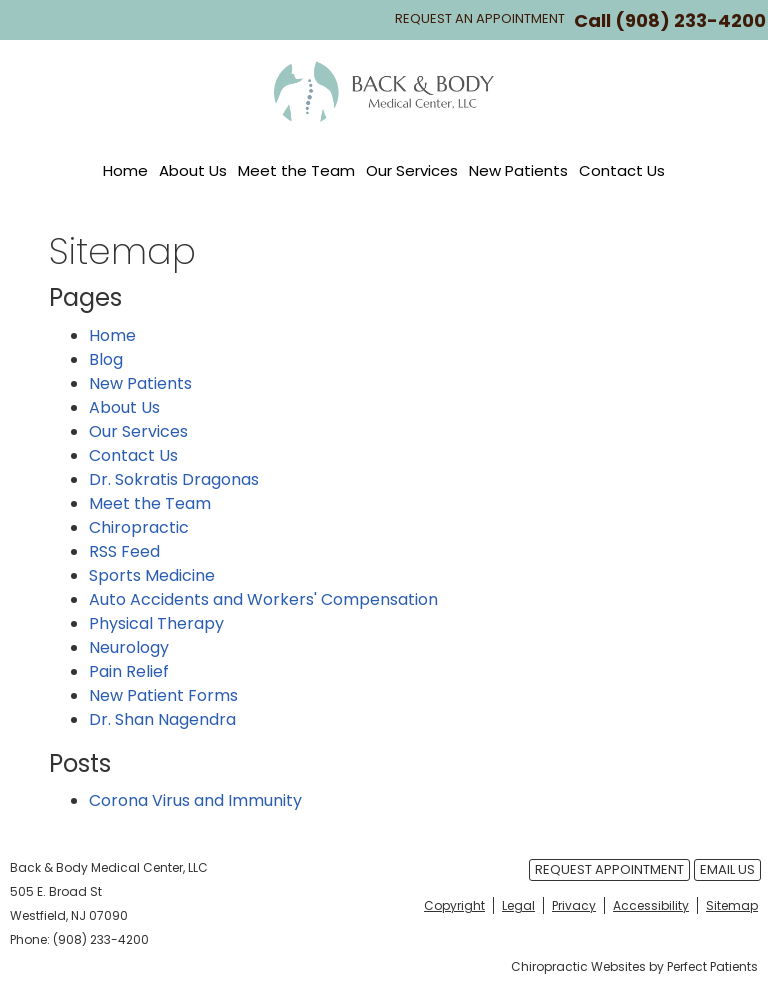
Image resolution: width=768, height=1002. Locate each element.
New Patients (518, 170)
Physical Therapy (156, 623)
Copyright (454, 905)
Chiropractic (139, 527)
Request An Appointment (480, 18)
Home (125, 170)
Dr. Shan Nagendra (162, 719)
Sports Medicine (152, 575)
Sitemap (732, 905)
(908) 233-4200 (690, 20)
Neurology (129, 647)
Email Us (727, 869)
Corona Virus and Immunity (195, 800)
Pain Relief (129, 671)
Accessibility (651, 905)
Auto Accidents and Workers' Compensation (263, 599)
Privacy (574, 905)
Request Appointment (609, 869)
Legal (518, 905)
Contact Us (622, 170)
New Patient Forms (163, 695)
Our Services (412, 170)
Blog (106, 359)
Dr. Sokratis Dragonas (174, 479)
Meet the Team (296, 170)
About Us (193, 170)
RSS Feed (124, 551)
